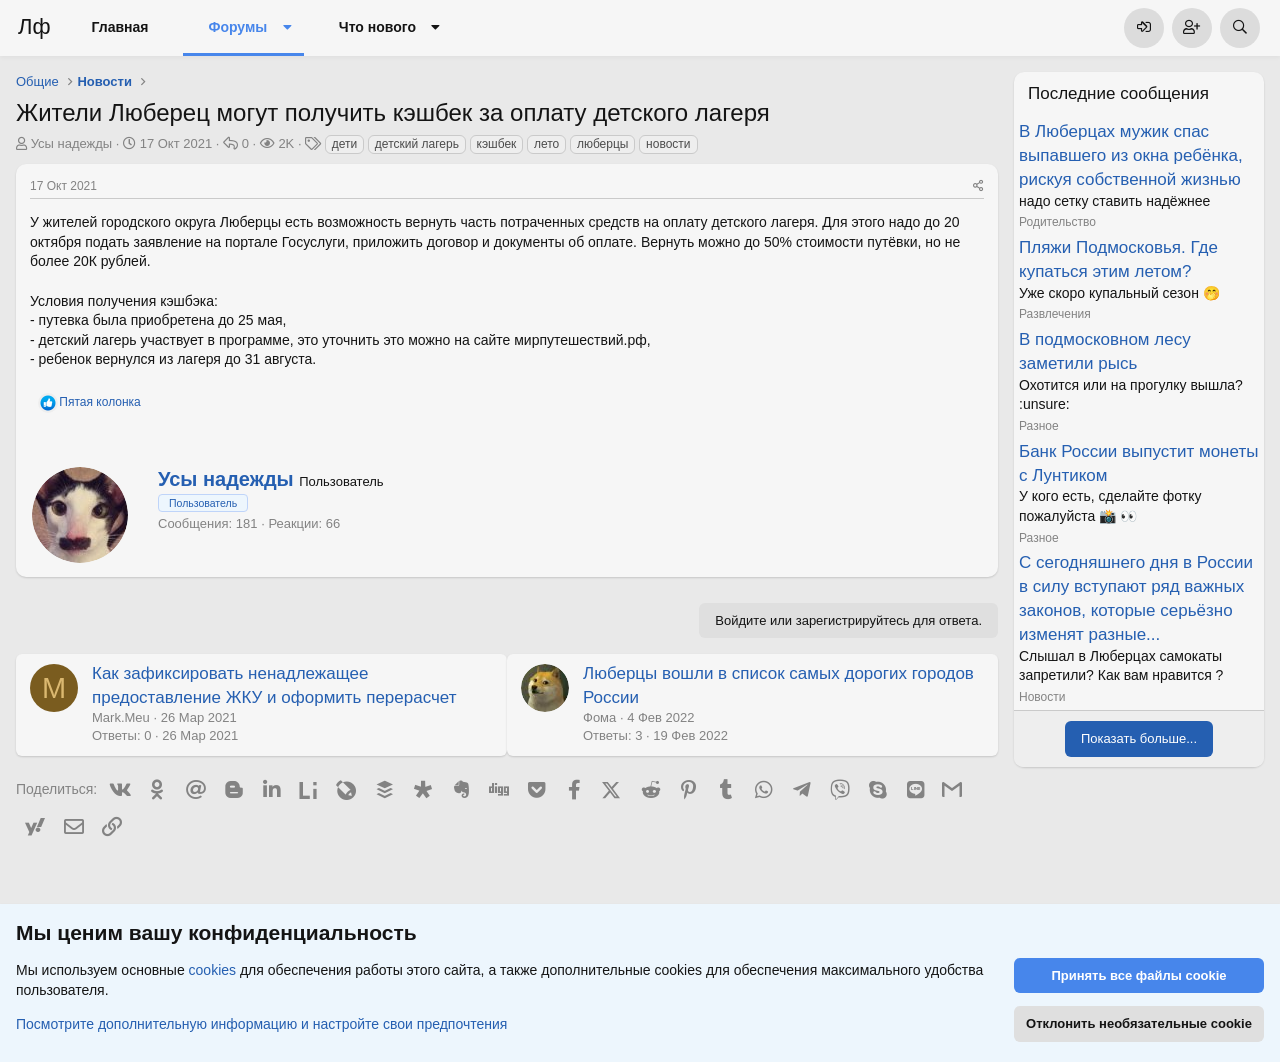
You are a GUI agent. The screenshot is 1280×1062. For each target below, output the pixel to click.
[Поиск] (1240, 28)
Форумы (237, 27)
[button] (286, 28)
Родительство (1057, 222)
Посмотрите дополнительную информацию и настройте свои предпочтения (261, 1023)
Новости (1042, 697)
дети (344, 144)
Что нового (377, 27)
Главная (120, 27)
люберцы (603, 144)
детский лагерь (417, 144)
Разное (1039, 426)
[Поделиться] (978, 186)
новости (668, 144)
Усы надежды (72, 143)
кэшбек (497, 144)
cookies (212, 970)
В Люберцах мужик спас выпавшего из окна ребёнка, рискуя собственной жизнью (1131, 155)
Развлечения (1055, 314)
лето (546, 144)
